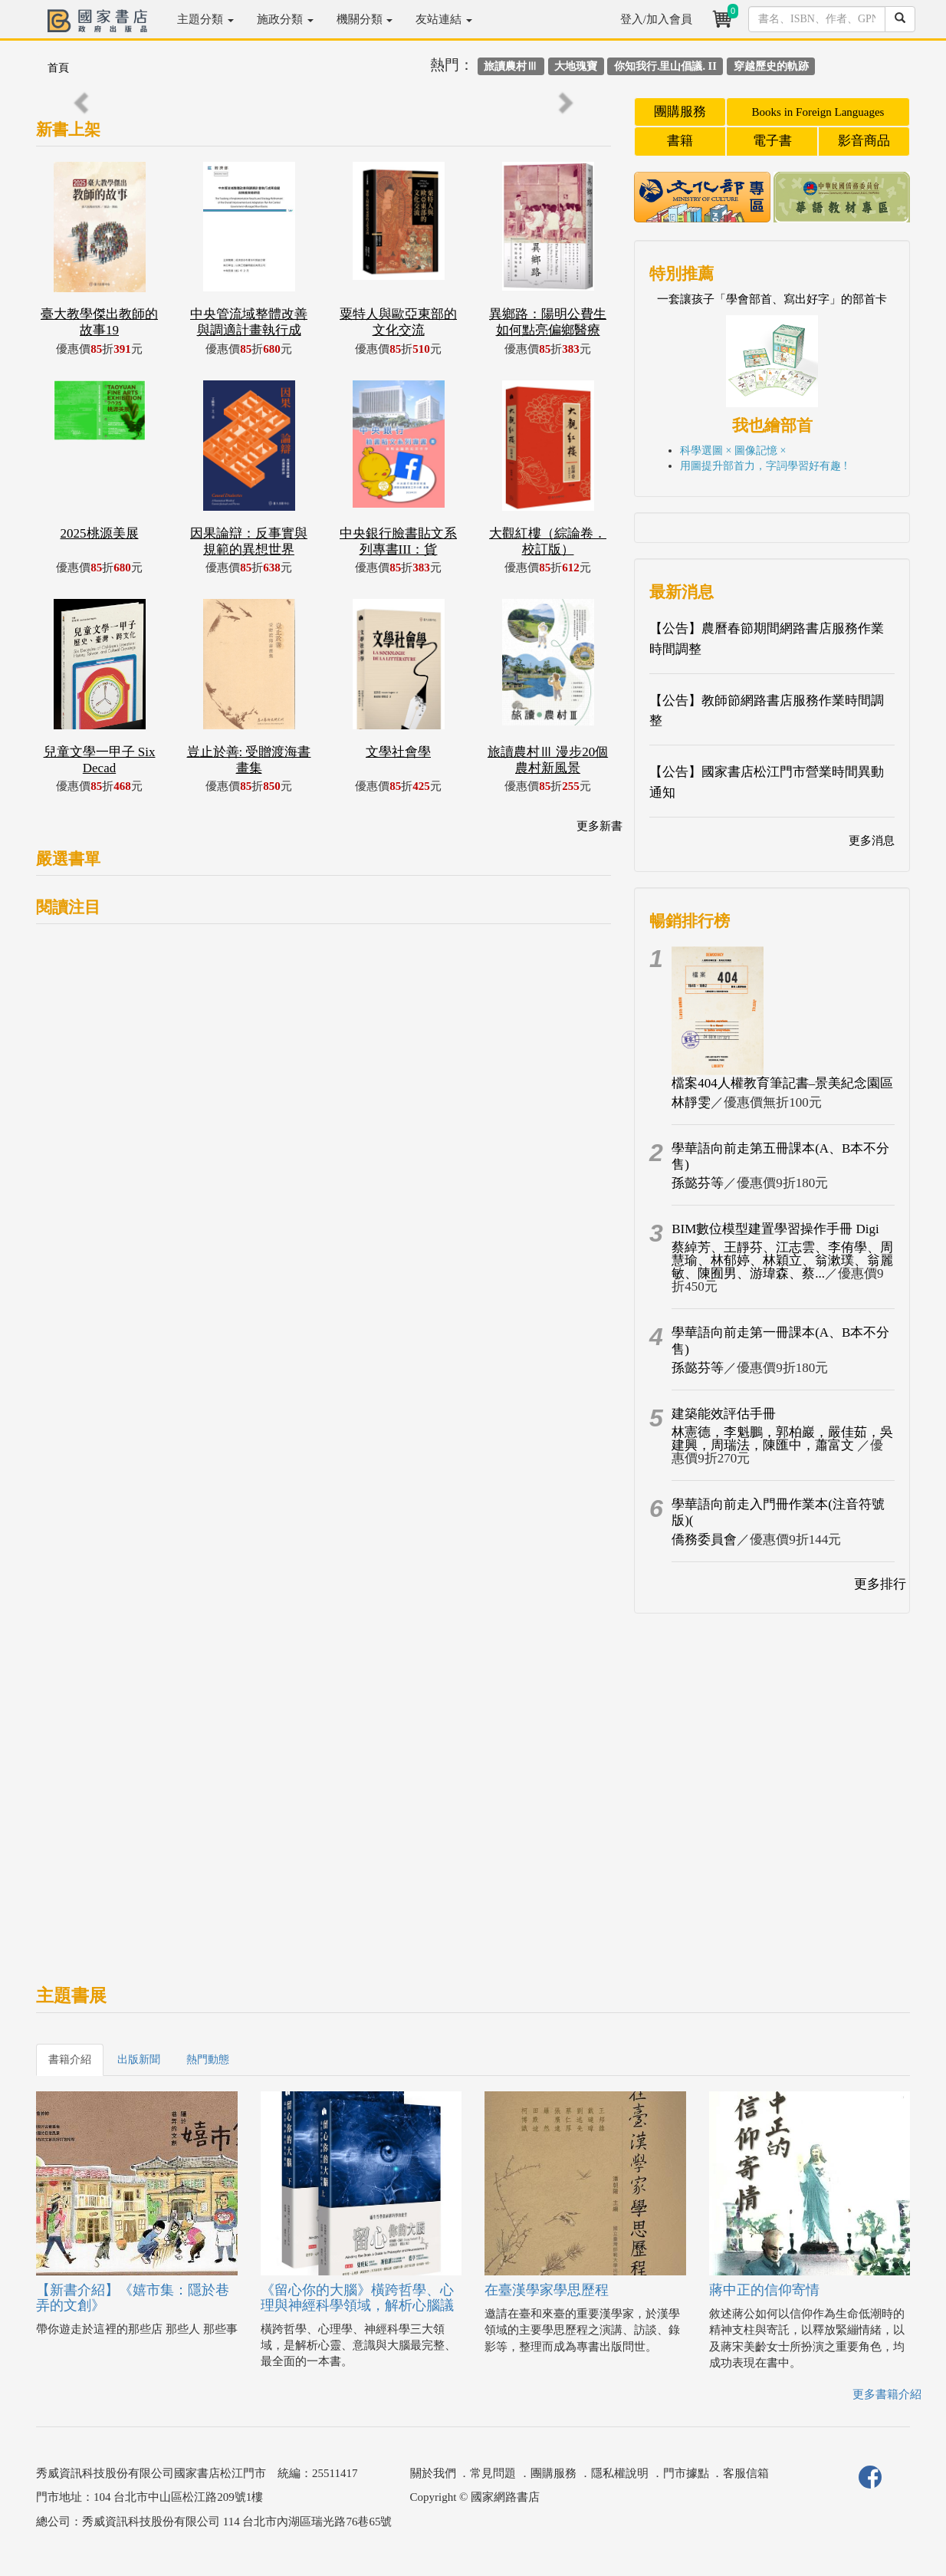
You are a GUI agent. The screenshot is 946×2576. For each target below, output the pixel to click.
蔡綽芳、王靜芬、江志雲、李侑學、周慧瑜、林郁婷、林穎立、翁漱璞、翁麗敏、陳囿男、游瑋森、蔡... (782, 1260)
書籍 (680, 140)
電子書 (772, 140)
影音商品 (864, 140)
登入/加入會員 (656, 19)
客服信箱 (746, 2473)
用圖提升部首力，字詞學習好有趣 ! (763, 466)
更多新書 (599, 826)
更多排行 (880, 1584)
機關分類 (365, 19)
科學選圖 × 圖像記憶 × (733, 450)
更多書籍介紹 (886, 2394)
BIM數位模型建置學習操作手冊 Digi (775, 1229)
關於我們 (433, 2473)
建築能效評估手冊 (724, 1413)
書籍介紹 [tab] (69, 2059)
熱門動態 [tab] (207, 2059)
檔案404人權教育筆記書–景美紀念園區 (782, 1083)
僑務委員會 (704, 1539)
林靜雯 (691, 1102)
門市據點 (686, 2473)
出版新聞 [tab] (138, 2059)
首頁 (58, 68)
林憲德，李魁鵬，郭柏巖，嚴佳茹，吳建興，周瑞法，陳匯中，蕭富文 (782, 1438)
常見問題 (493, 2473)
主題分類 (205, 19)
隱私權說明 (620, 2473)
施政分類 (285, 19)
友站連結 (444, 19)
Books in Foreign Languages (818, 112)
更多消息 (872, 840)
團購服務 (680, 111)
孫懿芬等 (698, 1183)
